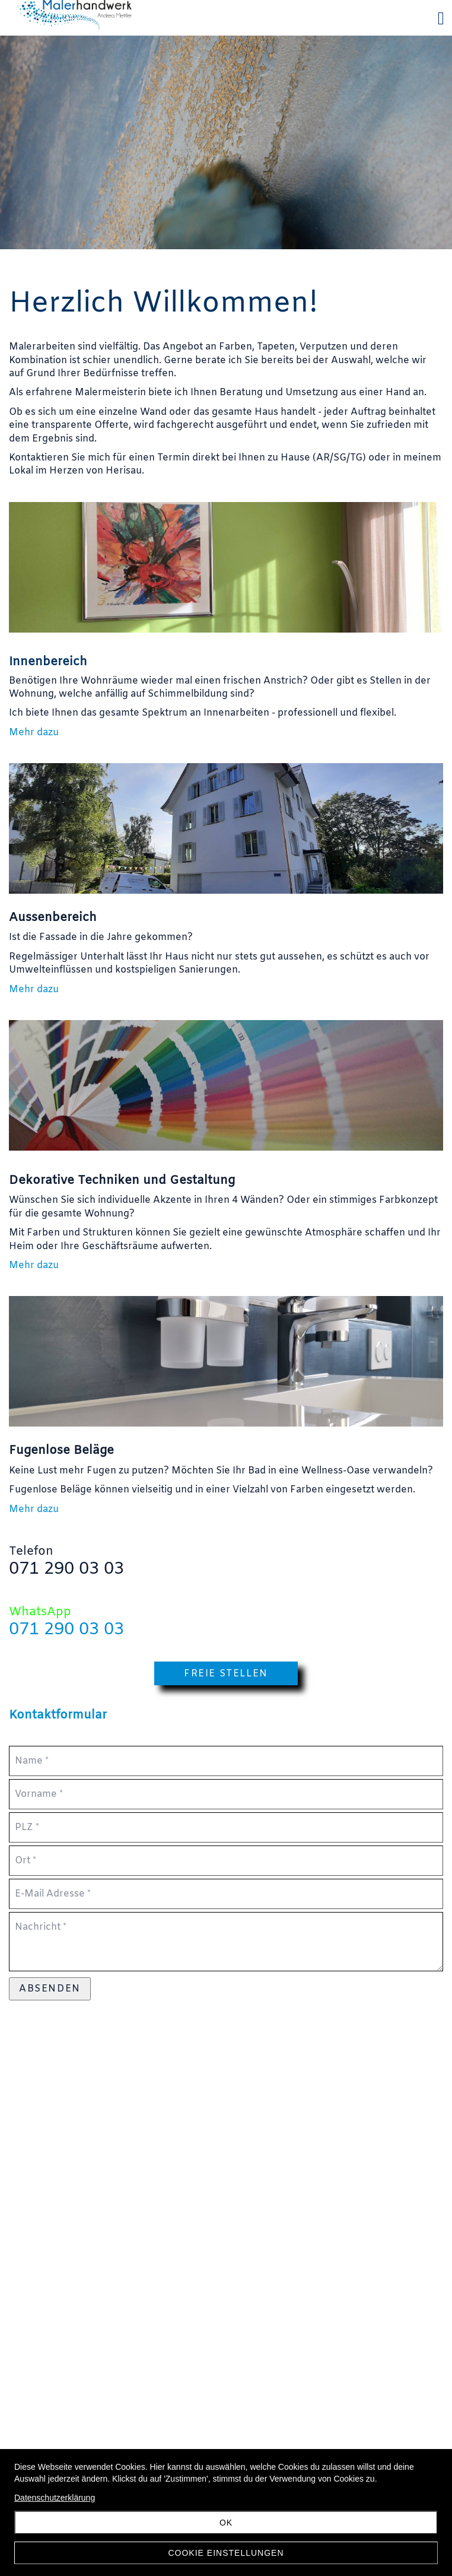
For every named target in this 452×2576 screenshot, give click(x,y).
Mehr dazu (34, 732)
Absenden (50, 1989)
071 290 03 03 (66, 1630)
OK (226, 2522)
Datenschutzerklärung (54, 2497)
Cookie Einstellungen (226, 2553)
